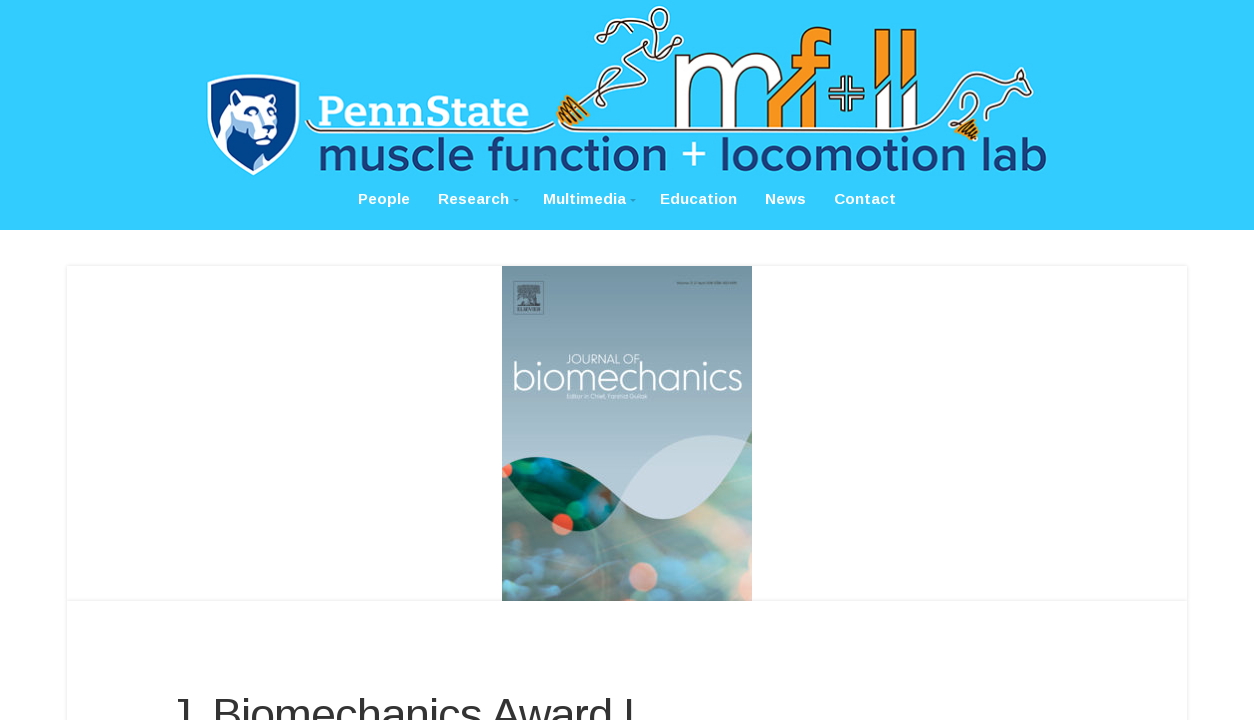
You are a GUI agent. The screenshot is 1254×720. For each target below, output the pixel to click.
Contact (865, 198)
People (384, 198)
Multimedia (584, 198)
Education (698, 198)
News (785, 198)
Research (473, 198)
